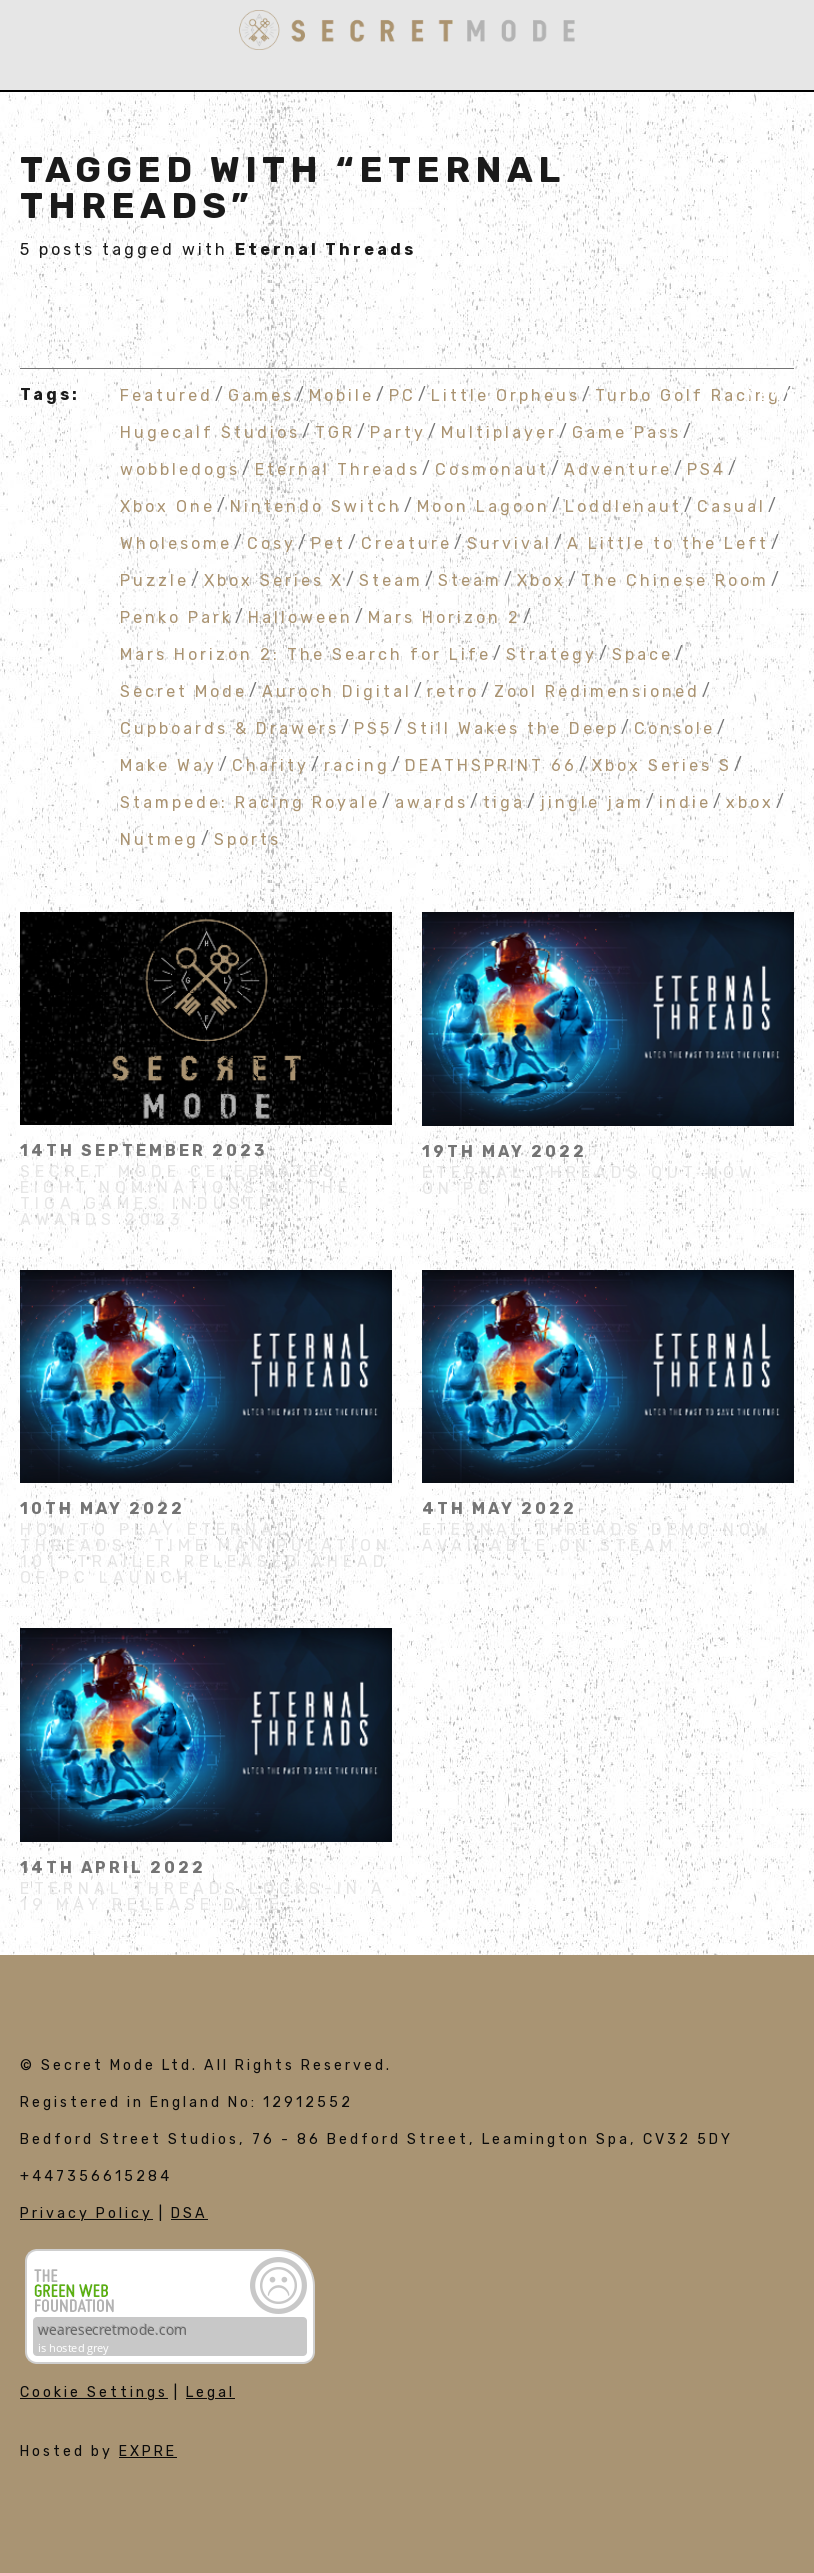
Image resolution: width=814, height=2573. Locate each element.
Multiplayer (499, 431)
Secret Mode (183, 690)
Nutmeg (159, 838)
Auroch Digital (337, 690)
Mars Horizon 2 (444, 616)
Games (766, 171)
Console (674, 727)
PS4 (706, 468)
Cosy (271, 542)
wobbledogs (180, 468)
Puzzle (154, 579)
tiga (504, 801)
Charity (270, 764)
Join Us (760, 339)
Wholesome (176, 542)
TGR (335, 431)
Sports (247, 838)
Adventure (618, 468)
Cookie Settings (94, 2392)
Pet (328, 542)
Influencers (732, 283)
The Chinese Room (675, 579)
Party (398, 431)
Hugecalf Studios (210, 431)
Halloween (300, 616)
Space (642, 653)
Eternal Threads (337, 468)
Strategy (551, 653)
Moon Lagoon (483, 505)
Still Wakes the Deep (513, 727)
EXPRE (148, 2451)
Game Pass (626, 431)
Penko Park (176, 616)
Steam (391, 579)
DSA (189, 2213)
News (772, 395)
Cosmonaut (492, 468)
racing (357, 764)
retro (453, 690)
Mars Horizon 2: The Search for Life (305, 653)
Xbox (541, 579)
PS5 (373, 727)
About (766, 115)
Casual (731, 505)
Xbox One (167, 505)
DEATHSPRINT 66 (491, 764)
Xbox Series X (274, 579)
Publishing (740, 227)
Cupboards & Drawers (229, 727)
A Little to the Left (668, 542)
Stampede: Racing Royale (250, 801)
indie (685, 801)
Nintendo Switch (316, 505)
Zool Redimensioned (597, 690)
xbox (750, 801)
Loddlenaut (623, 505)
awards (431, 801)
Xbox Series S (662, 764)
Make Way (168, 764)
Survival (509, 542)
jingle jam (592, 801)
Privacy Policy (86, 2213)
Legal (210, 2392)
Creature (406, 542)
